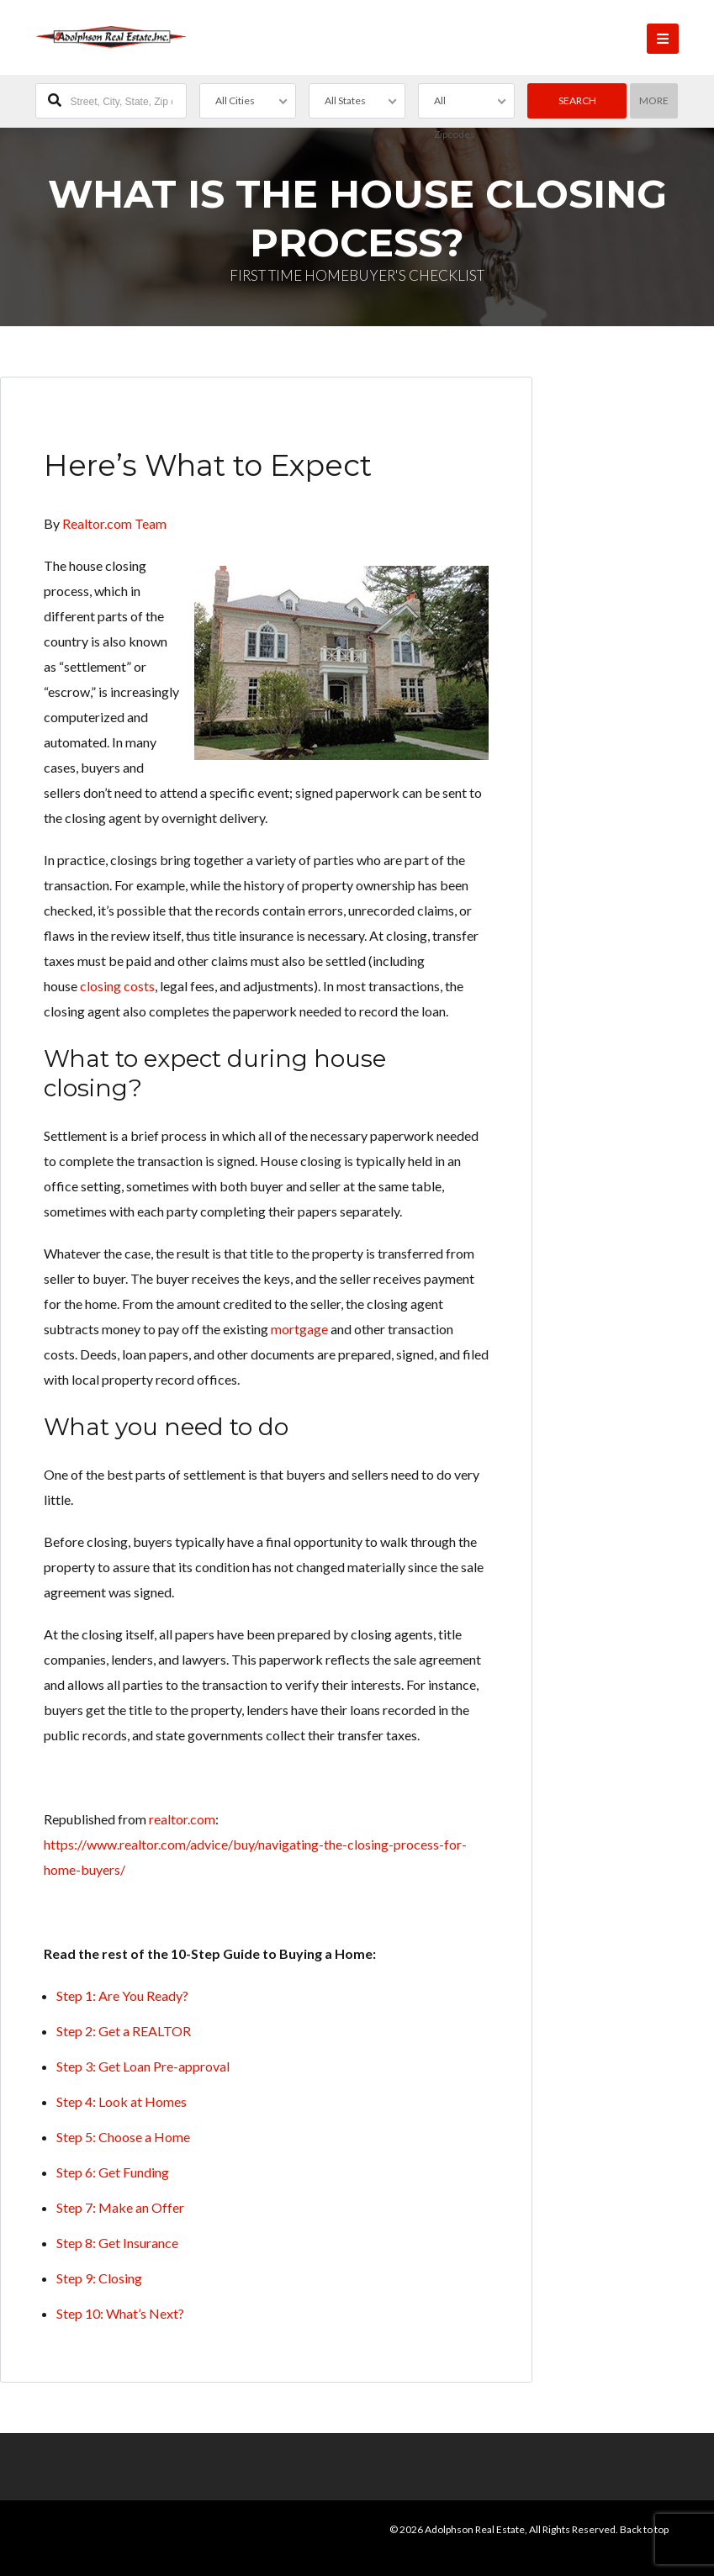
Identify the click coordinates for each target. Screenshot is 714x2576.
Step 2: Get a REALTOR (123, 2031)
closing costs (117, 986)
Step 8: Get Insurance (117, 2243)
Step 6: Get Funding (112, 2172)
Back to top (644, 2529)
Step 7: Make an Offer (120, 2207)
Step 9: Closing (99, 2278)
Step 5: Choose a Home (123, 2137)
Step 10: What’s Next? (120, 2313)
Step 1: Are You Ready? (122, 1995)
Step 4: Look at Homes (121, 2101)
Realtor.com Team (114, 523)
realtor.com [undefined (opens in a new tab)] (182, 1819)
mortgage (299, 1329)
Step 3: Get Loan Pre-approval (143, 2066)
